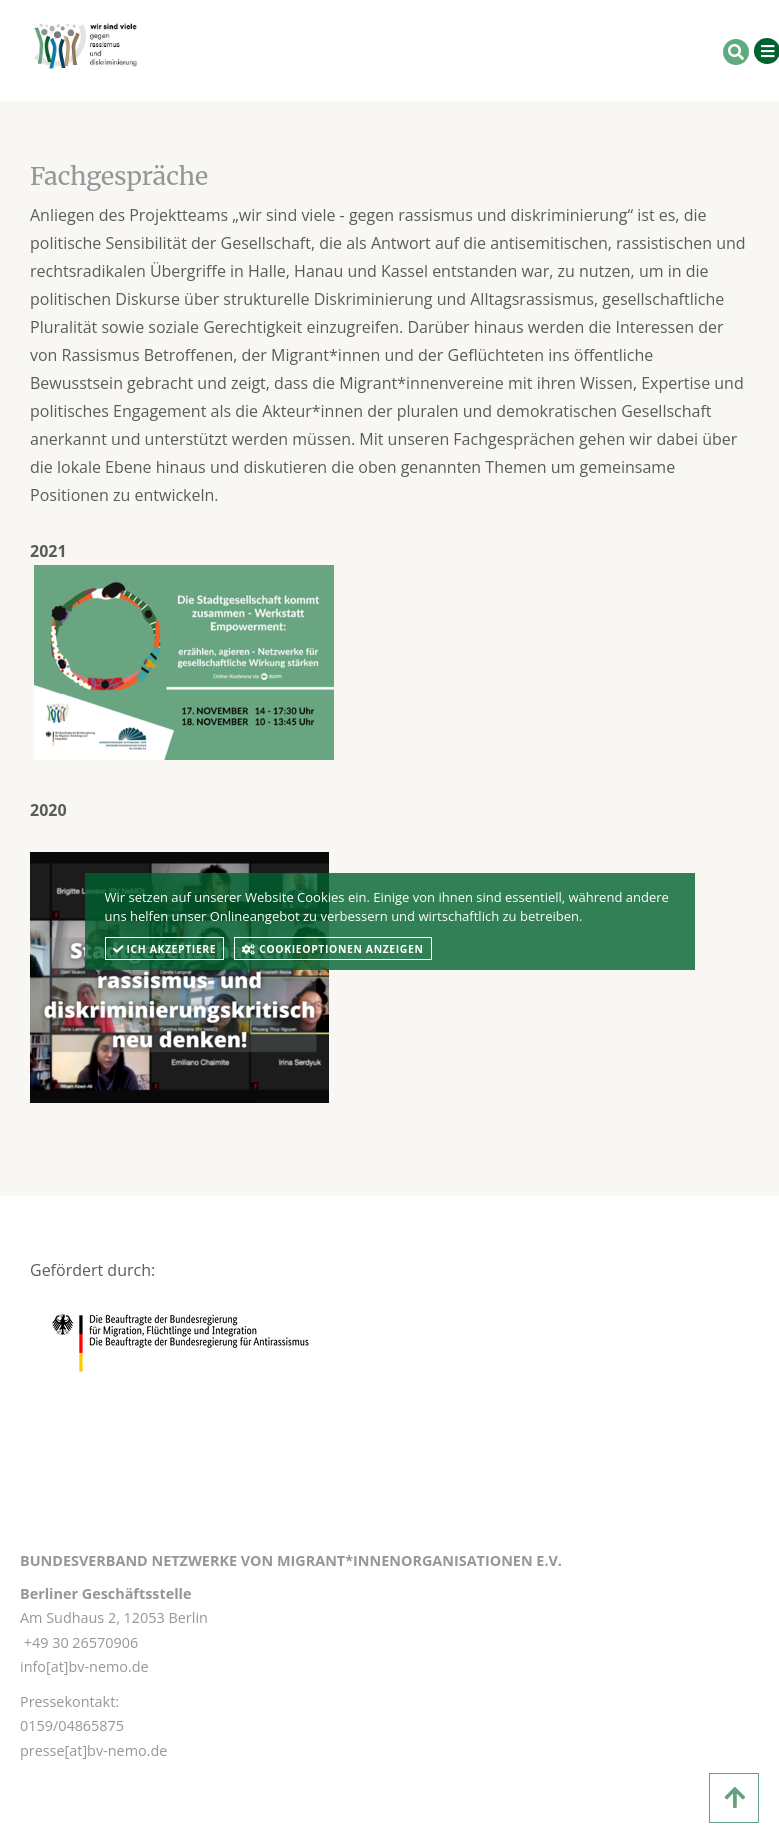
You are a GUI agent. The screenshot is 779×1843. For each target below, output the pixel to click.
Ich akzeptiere (165, 949)
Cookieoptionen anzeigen (332, 949)
